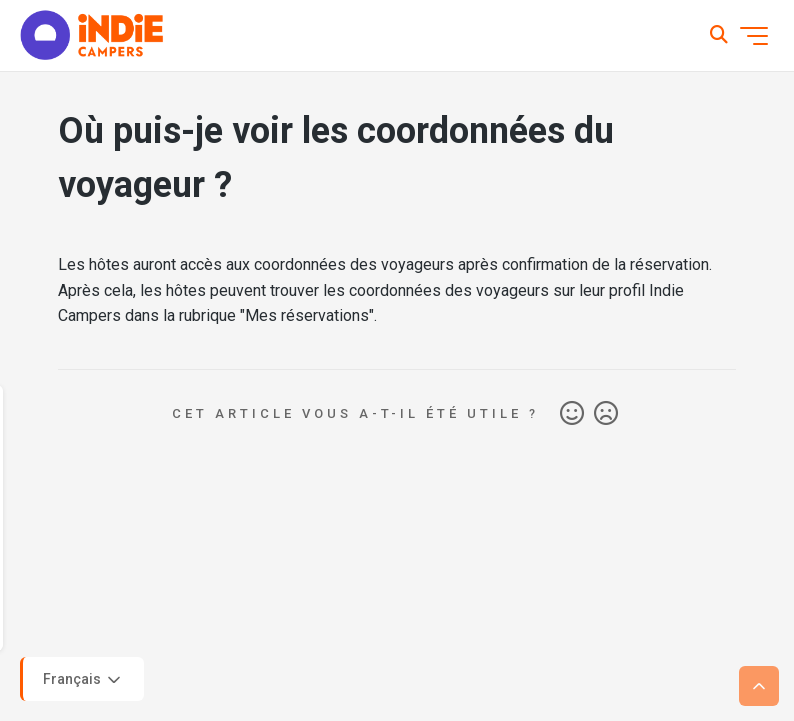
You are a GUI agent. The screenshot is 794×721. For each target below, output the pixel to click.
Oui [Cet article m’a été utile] (572, 414)
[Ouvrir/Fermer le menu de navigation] (754, 36)
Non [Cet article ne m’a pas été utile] (606, 414)
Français (83, 680)
